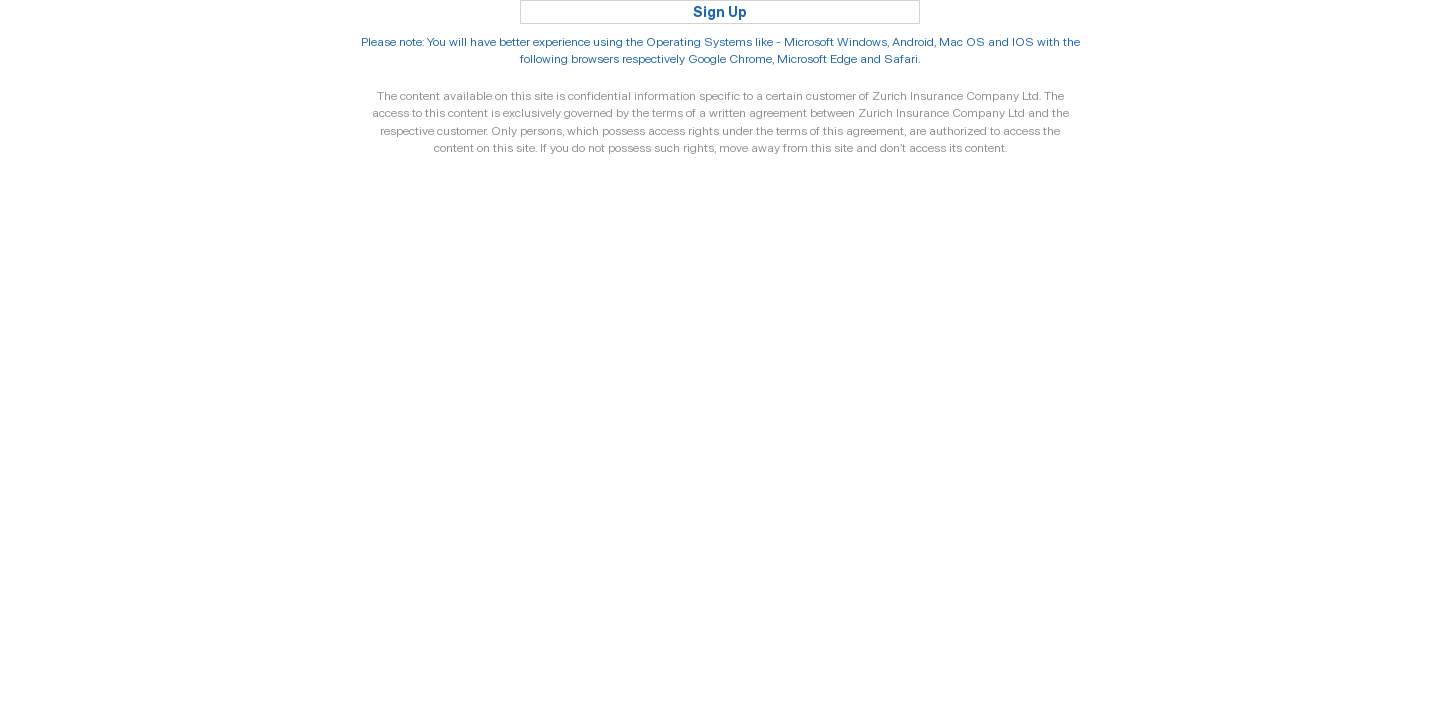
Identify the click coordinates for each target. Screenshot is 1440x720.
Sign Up (720, 12)
